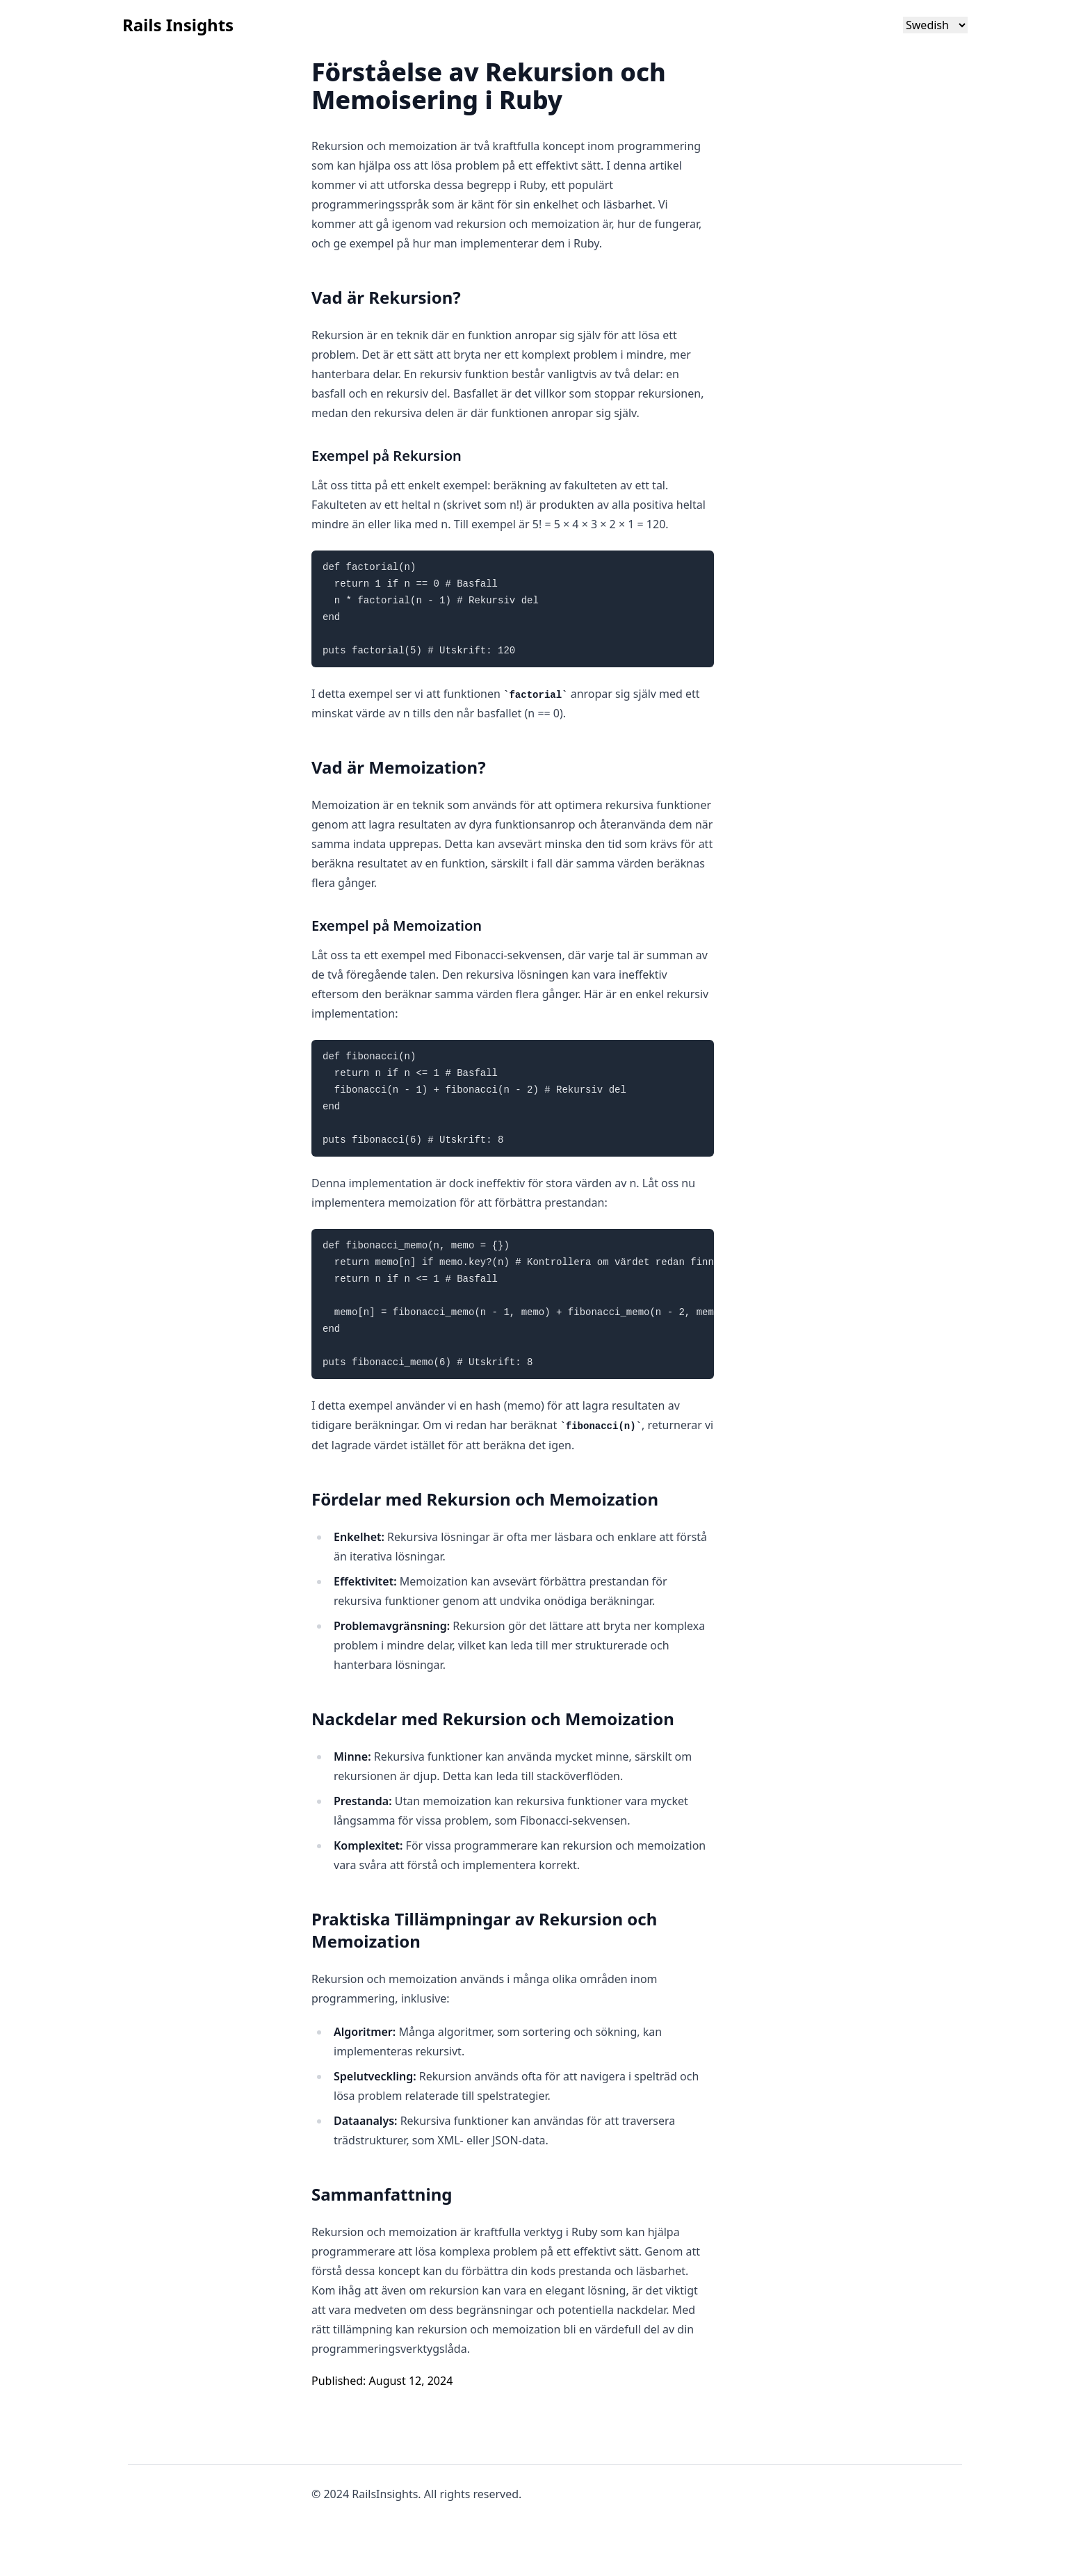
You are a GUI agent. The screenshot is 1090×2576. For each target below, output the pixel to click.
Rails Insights (178, 25)
